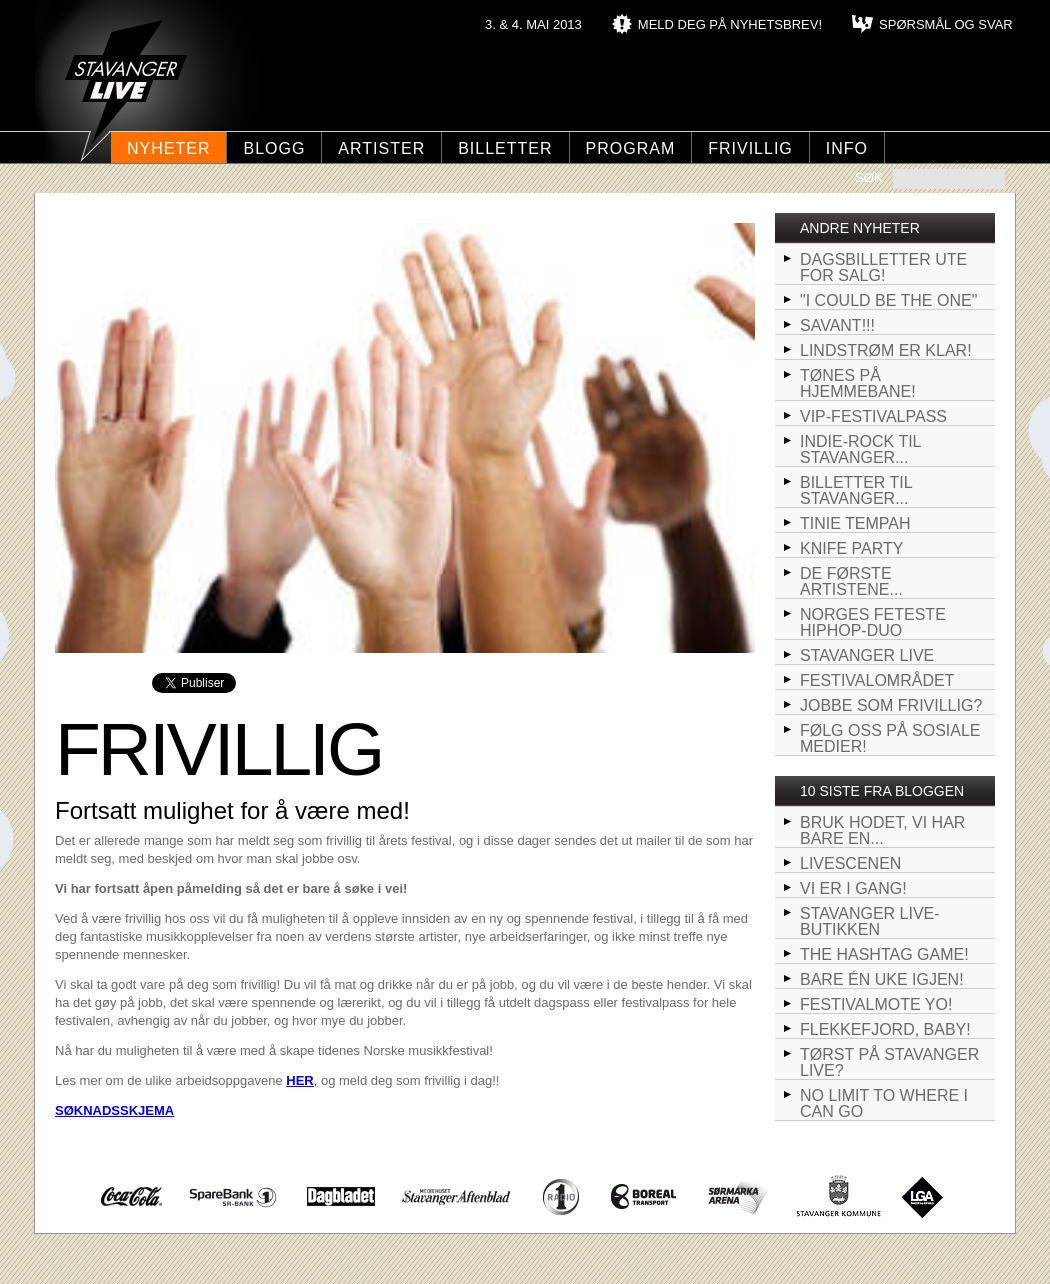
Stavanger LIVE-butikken (870, 921)
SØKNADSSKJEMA (114, 1110)
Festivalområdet (877, 680)
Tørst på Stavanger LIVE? (889, 1062)
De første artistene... (851, 581)
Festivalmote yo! (876, 1004)
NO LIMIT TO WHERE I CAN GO (884, 1103)
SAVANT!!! (837, 325)
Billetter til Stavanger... (856, 490)
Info (847, 148)
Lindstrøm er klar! (886, 350)
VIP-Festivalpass (873, 416)
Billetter (505, 148)
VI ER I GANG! (853, 888)
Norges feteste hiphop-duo (873, 622)
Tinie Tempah (855, 523)
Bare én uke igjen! (882, 979)
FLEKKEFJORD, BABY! (885, 1029)
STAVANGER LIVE (867, 655)
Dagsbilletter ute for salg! (883, 267)
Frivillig (750, 148)
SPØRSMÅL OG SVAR (946, 24)
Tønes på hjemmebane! (858, 383)
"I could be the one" (888, 300)
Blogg (274, 148)
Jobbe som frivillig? (891, 705)
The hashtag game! (884, 954)
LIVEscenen (850, 863)
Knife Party (851, 548)
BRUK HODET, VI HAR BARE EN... (882, 830)
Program (631, 148)
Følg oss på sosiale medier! (890, 738)
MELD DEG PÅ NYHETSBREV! (730, 24)
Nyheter (168, 148)
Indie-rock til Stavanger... (861, 449)
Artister (381, 148)
